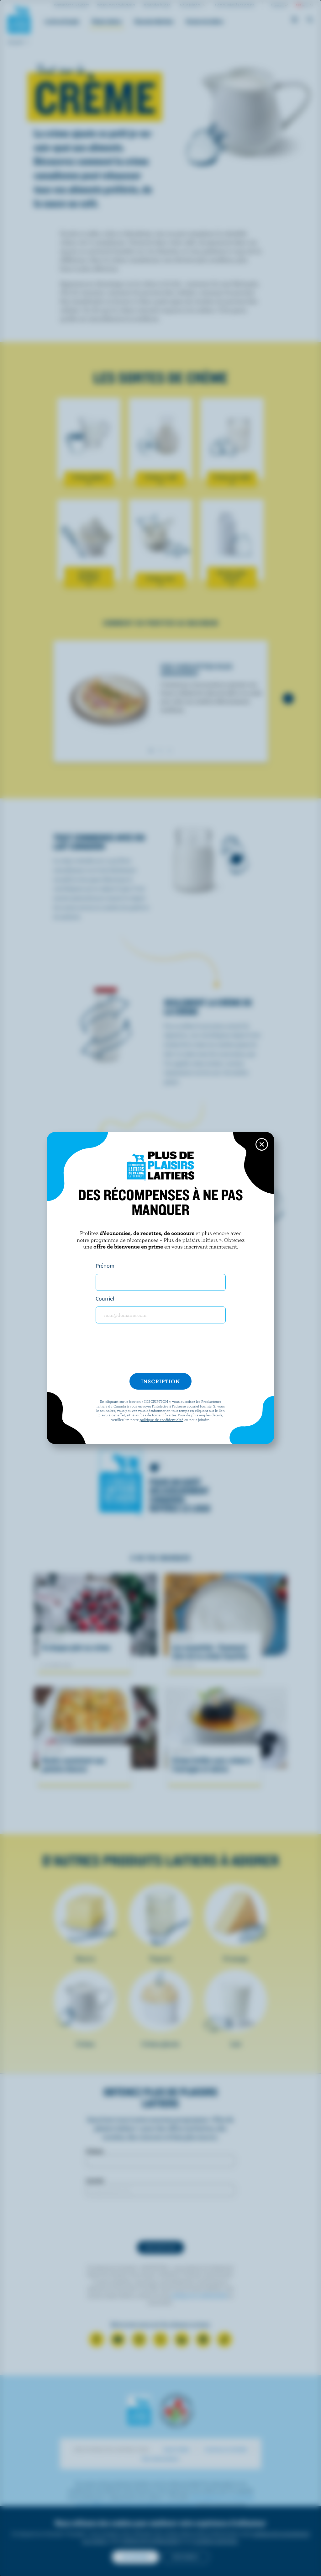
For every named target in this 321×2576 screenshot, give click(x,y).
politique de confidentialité (161, 1419)
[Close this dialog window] (261, 1144)
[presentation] (160, 1350)
